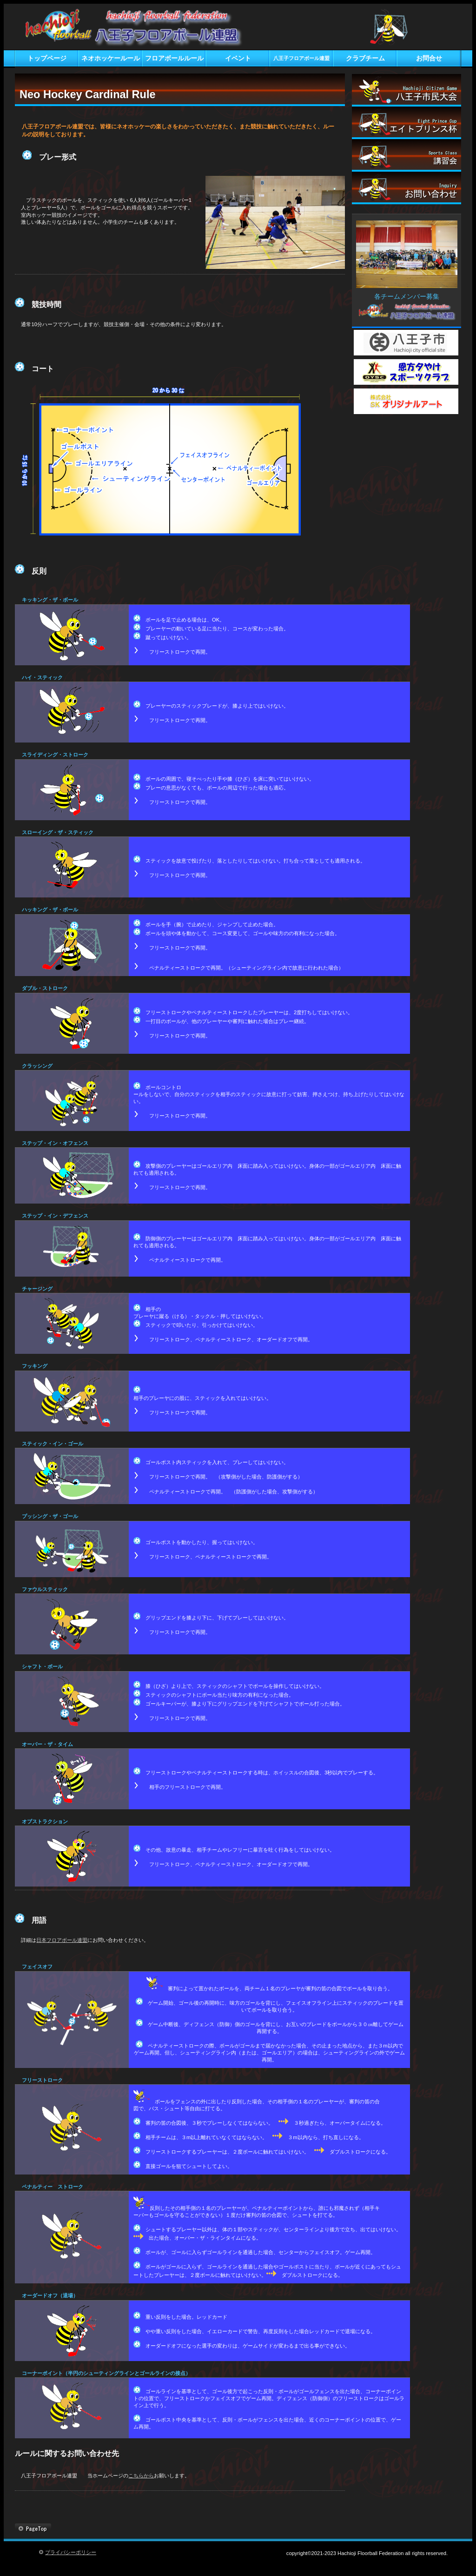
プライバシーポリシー (70, 2552)
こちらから (141, 2475)
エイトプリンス (406, 123)
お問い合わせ (406, 188)
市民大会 (406, 90)
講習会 (406, 155)
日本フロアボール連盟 (61, 1940)
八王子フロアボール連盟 (153, 28)
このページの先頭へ (33, 2528)
